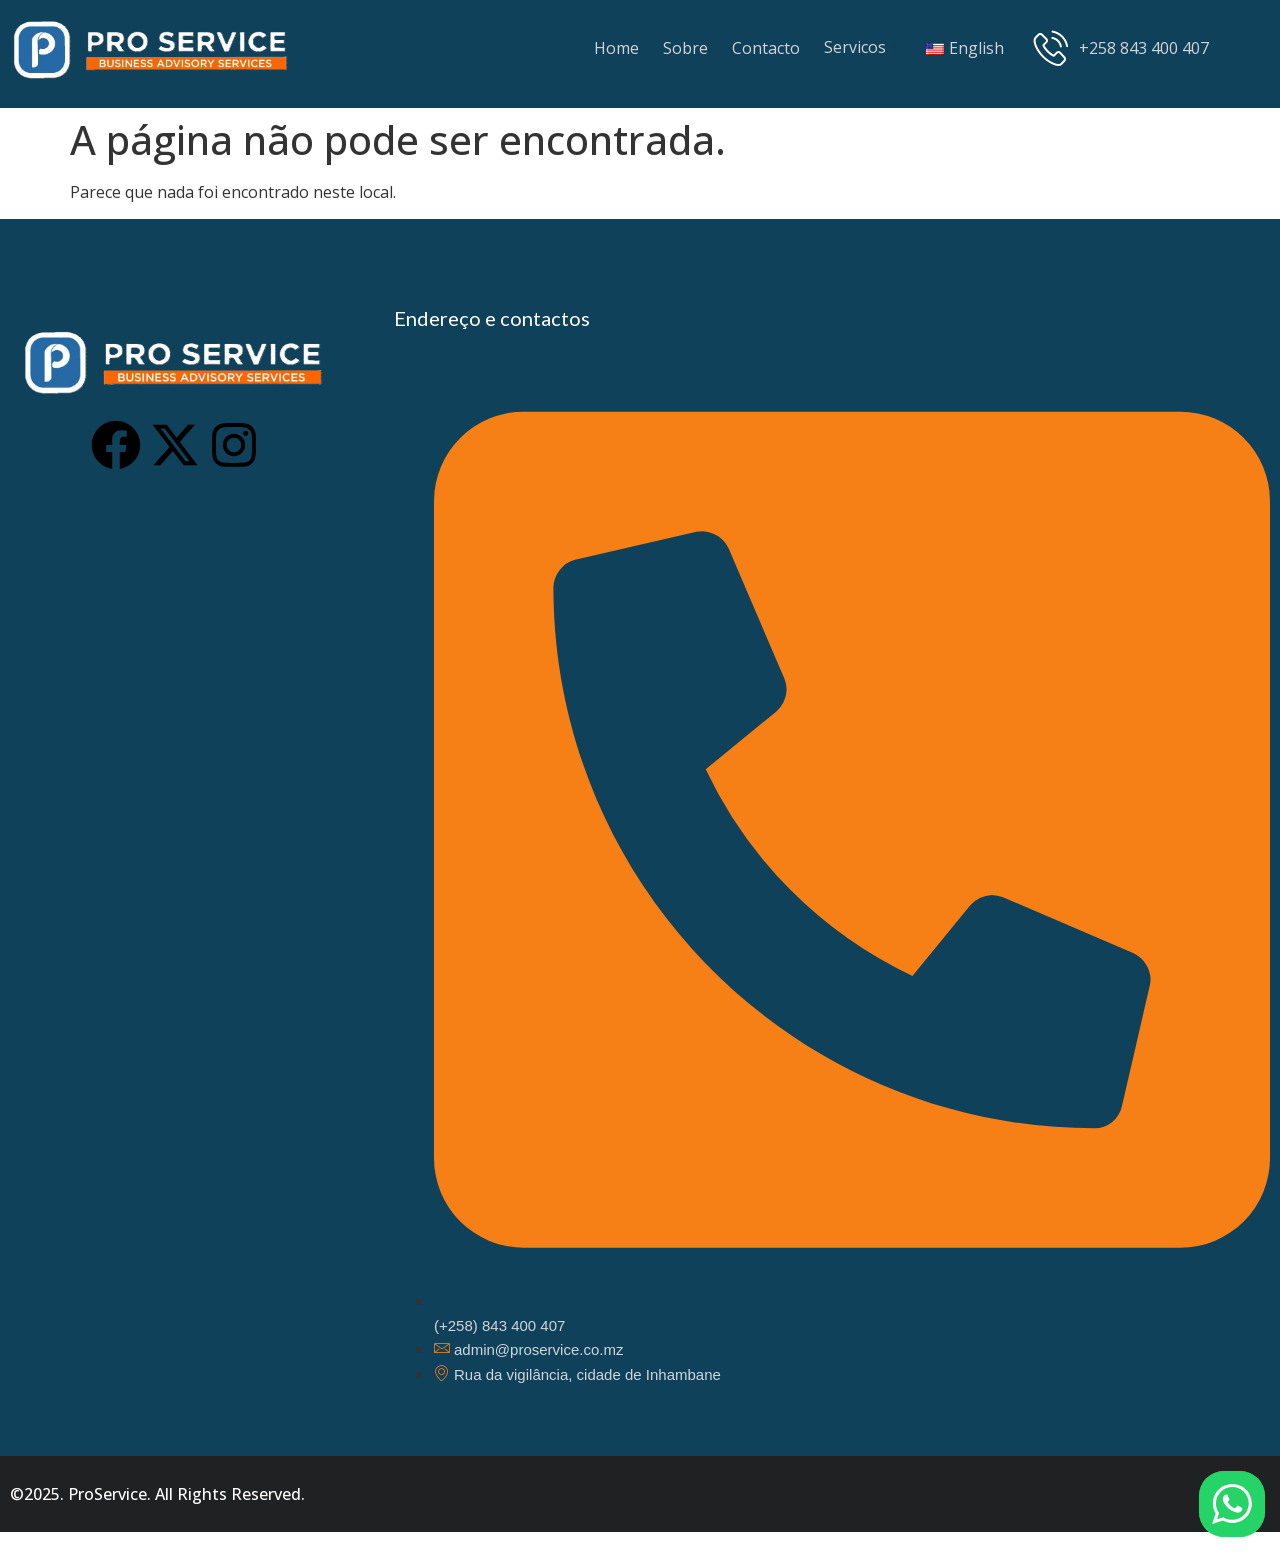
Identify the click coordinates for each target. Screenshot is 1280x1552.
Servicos (855, 47)
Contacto (766, 48)
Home (616, 48)
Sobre (685, 48)
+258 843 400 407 (1121, 47)
